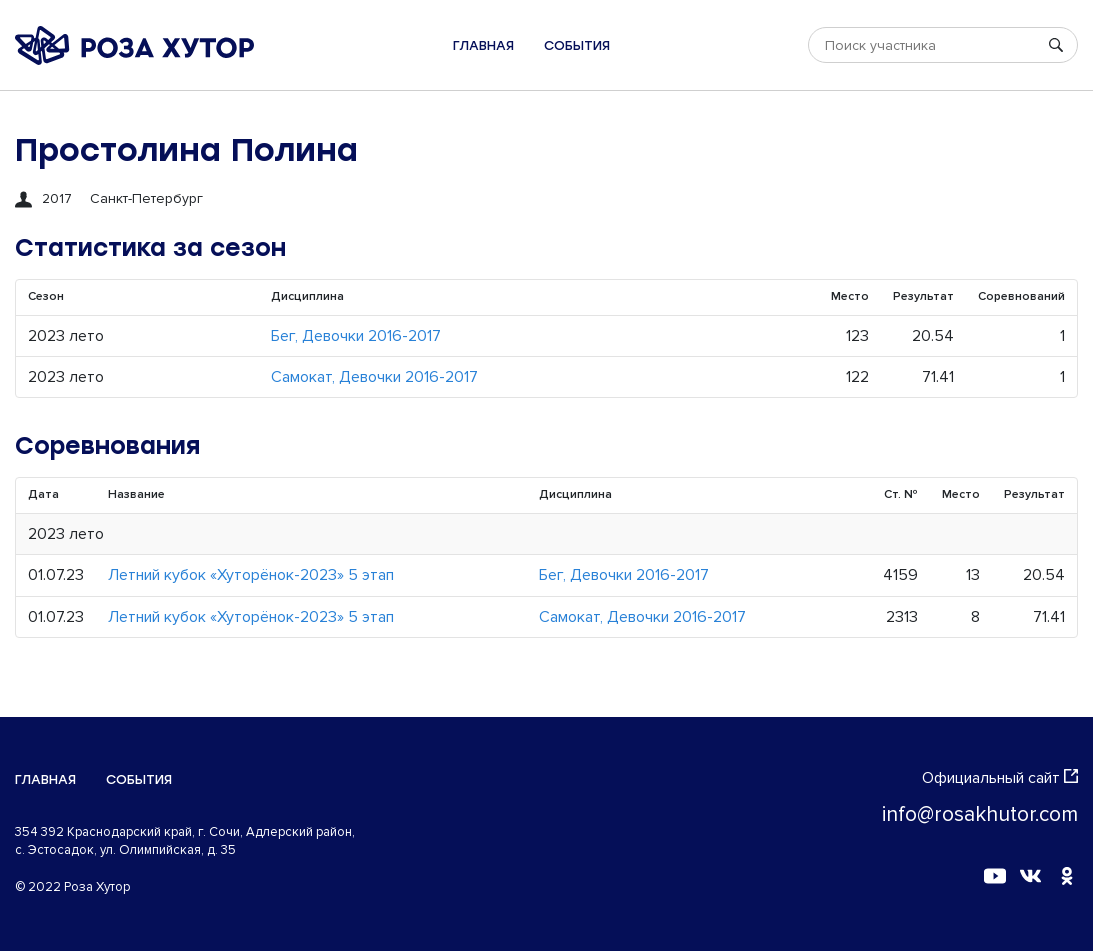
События (577, 45)
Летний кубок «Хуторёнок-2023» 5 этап (251, 575)
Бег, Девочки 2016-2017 (356, 336)
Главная (483, 45)
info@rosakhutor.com (980, 814)
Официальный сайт (1000, 778)
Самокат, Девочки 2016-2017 (374, 377)
